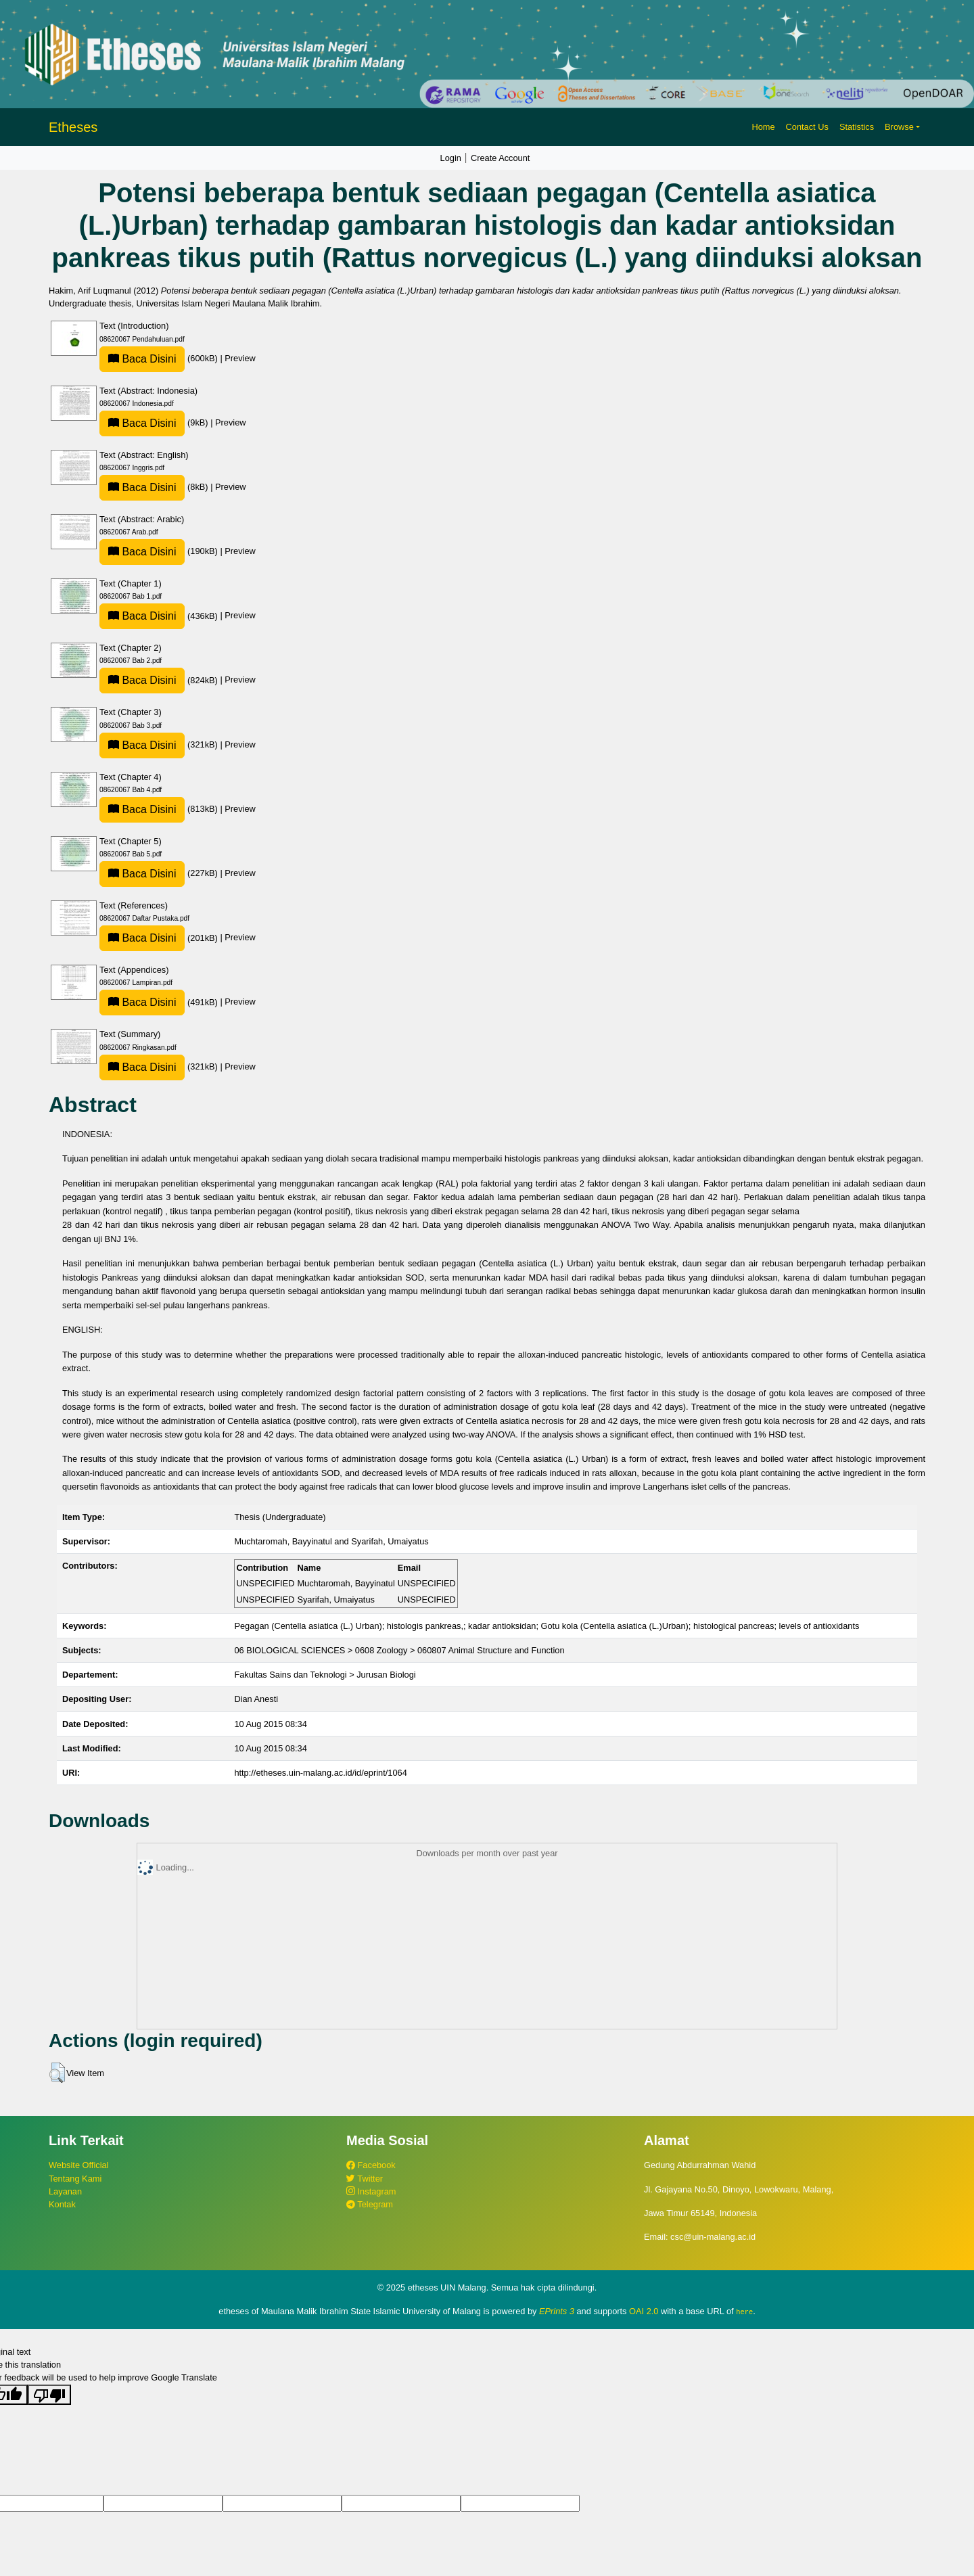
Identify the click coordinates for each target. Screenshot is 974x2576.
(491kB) (159, 1002)
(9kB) (154, 422)
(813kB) (159, 809)
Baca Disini (142, 359)
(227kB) (159, 873)
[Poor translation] (49, 2394)
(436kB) (159, 616)
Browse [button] (899, 127)
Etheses (73, 127)
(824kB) (159, 680)
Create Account (500, 158)
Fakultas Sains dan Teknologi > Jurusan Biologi (324, 1675)
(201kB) (159, 938)
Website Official (78, 2165)
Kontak (62, 2204)
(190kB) (159, 551)
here (744, 2311)
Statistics (856, 127)
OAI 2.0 (643, 2311)
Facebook (371, 2165)
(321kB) (159, 744)
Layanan (65, 2191)
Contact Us (807, 127)
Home (762, 127)
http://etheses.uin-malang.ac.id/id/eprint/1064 (320, 1773)
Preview (240, 358)
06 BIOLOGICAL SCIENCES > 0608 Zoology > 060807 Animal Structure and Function (399, 1650)
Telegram (369, 2204)
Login (450, 158)
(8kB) (154, 487)
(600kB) (159, 358)
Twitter (364, 2179)
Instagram (371, 2191)
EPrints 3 (556, 2311)
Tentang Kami (75, 2179)
